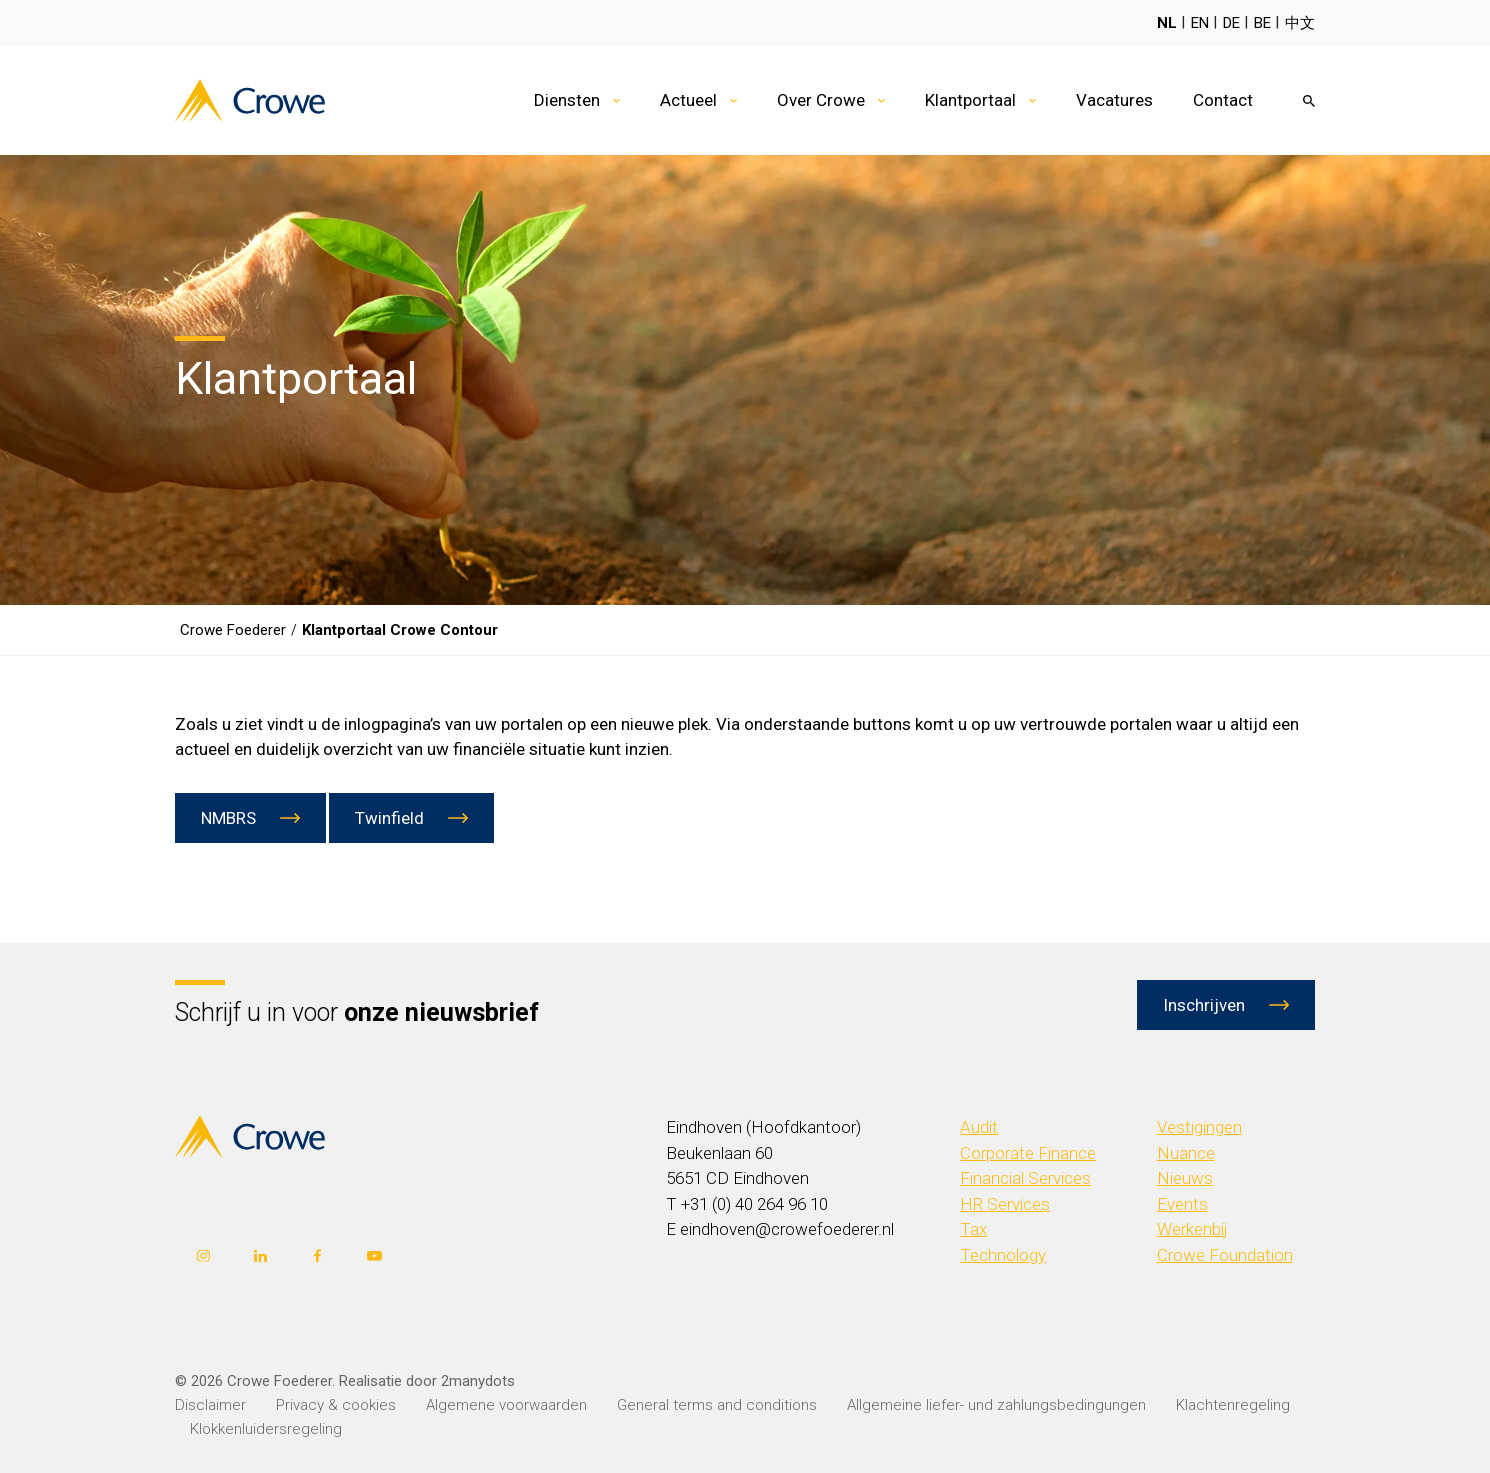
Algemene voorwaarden (506, 1405)
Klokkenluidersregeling (266, 1429)
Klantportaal (970, 100)
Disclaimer (210, 1405)
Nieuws (1185, 1178)
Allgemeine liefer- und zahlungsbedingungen (996, 1405)
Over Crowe (821, 100)
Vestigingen (1199, 1127)
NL (1167, 23)
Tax (973, 1229)
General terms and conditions (717, 1405)
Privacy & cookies (336, 1405)
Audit (979, 1127)
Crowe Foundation (1225, 1255)
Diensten (567, 100)
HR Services (1005, 1204)
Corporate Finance (1028, 1153)
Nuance (1186, 1153)
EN (1200, 23)
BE (1262, 23)
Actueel (688, 100)
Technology (1003, 1255)
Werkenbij (1192, 1229)
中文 (1300, 23)
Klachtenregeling (1233, 1405)
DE (1231, 23)
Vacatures (1114, 100)
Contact (1223, 100)
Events (1182, 1204)
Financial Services (1025, 1178)
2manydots (478, 1381)
